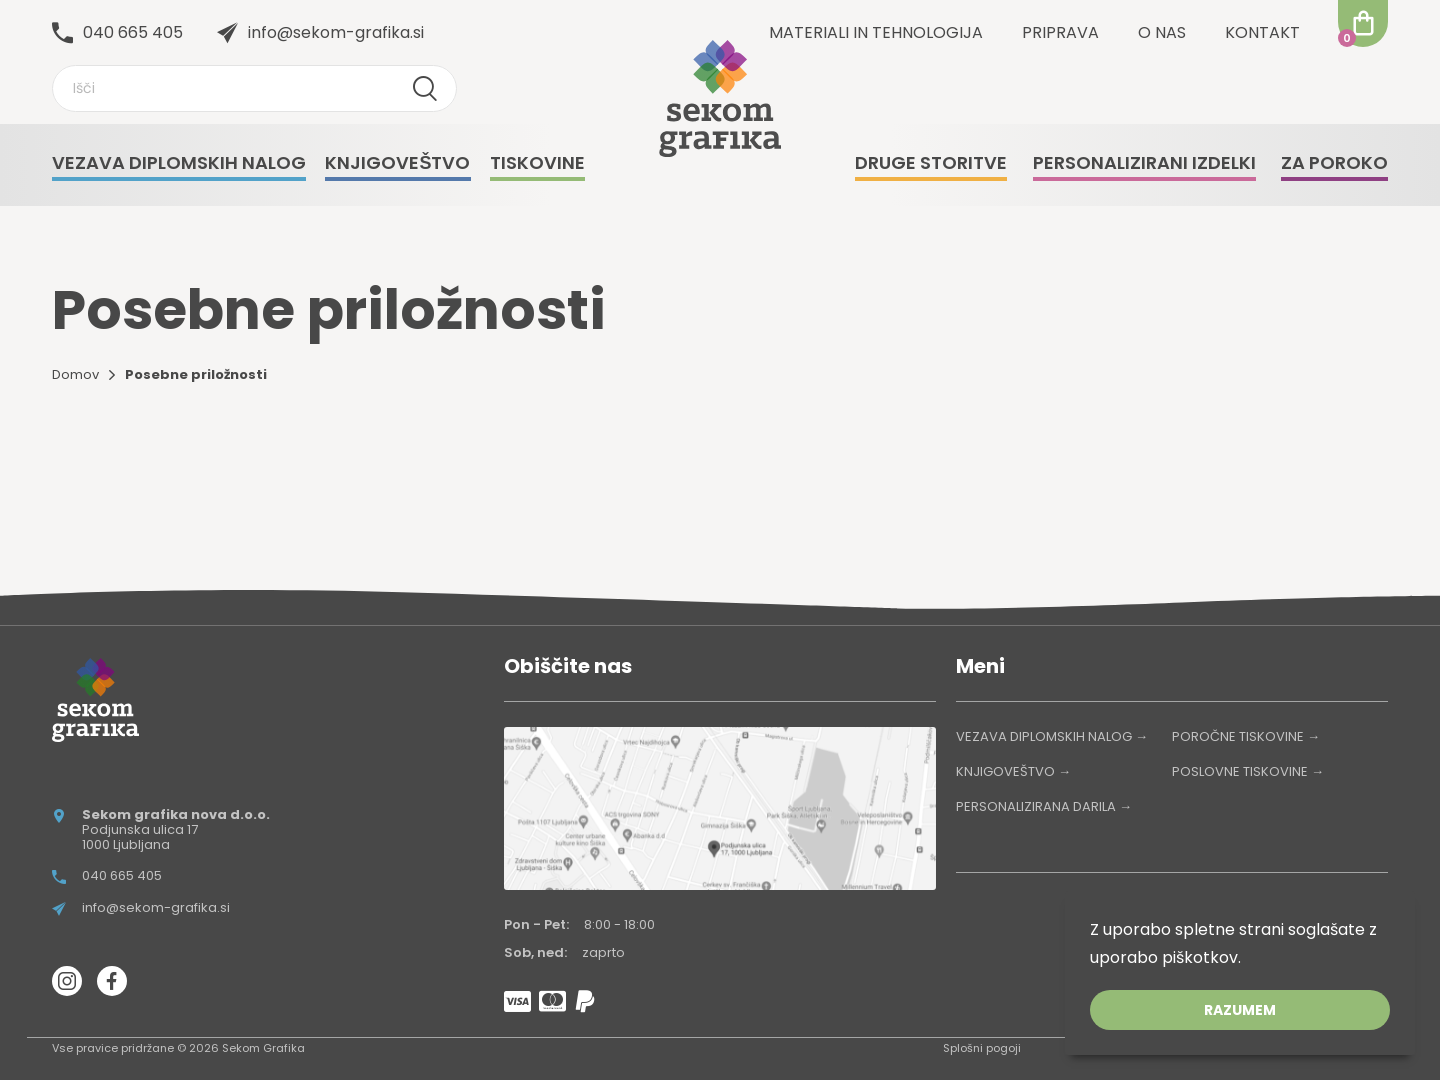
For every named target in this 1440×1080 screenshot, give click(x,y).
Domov (75, 374)
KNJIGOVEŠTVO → (1013, 771)
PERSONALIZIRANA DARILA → (1044, 806)
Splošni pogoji (982, 1048)
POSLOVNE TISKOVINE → (1248, 771)
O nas (1162, 32)
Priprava (1060, 32)
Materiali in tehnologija (876, 32)
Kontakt (1262, 32)
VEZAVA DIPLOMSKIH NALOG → (1052, 736)
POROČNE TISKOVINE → (1246, 736)
